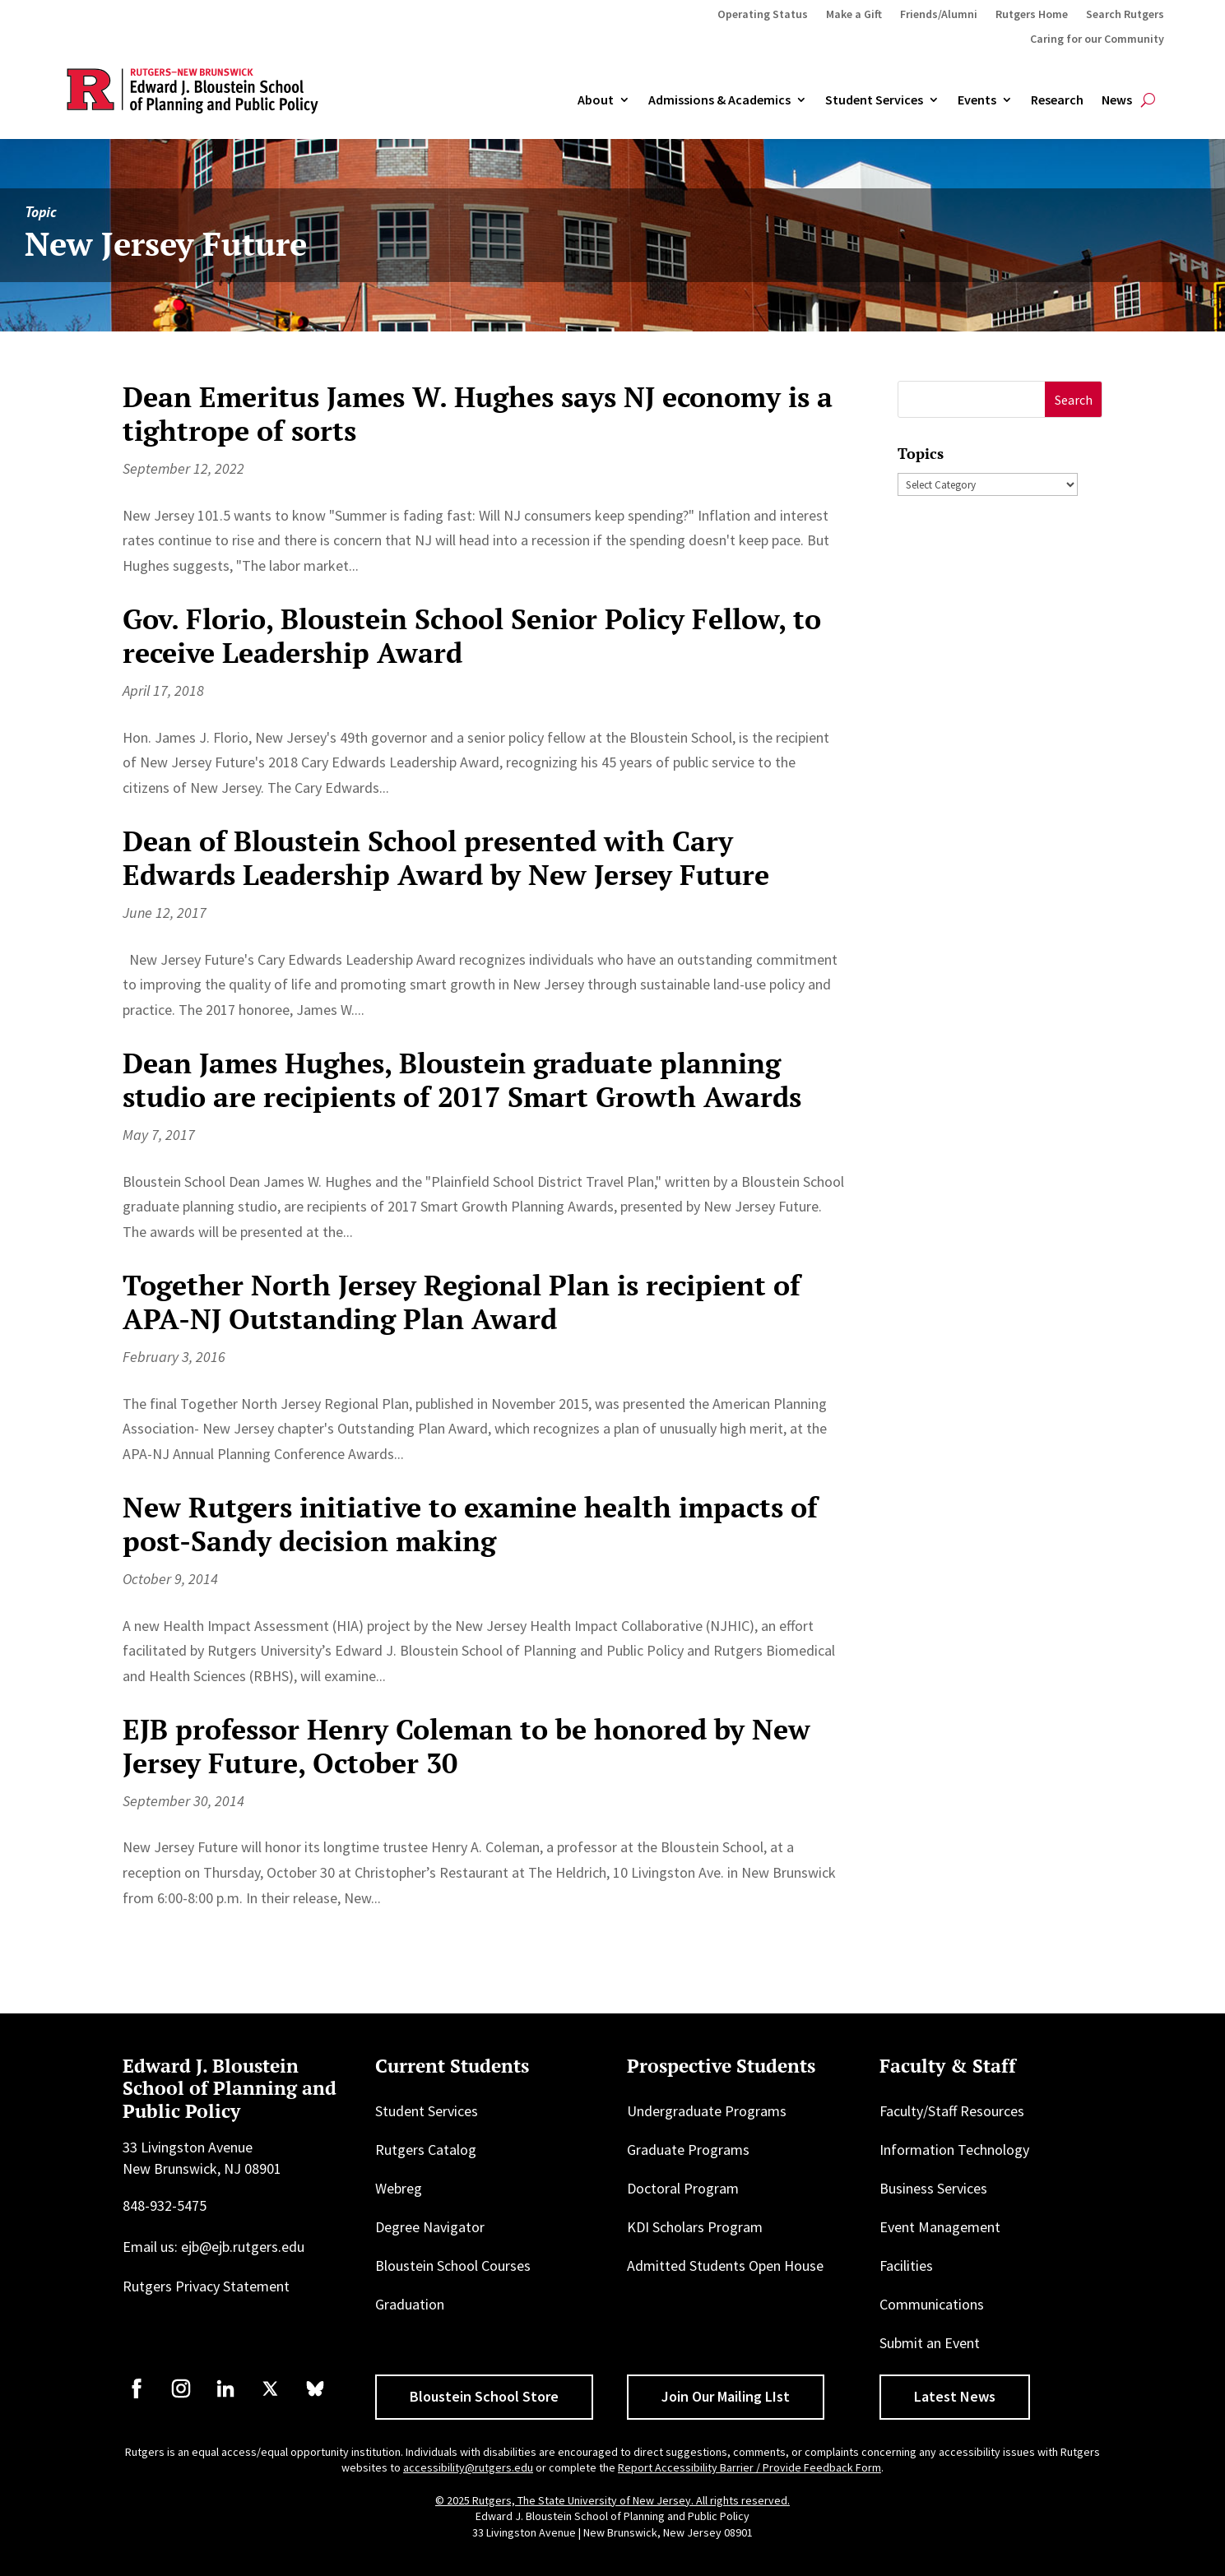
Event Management (939, 2226)
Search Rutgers (1125, 14)
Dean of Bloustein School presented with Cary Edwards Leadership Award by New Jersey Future (446, 857)
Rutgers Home (1031, 14)
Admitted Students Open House (725, 2265)
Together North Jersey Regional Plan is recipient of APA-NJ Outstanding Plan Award (461, 1302)
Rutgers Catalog (425, 2149)
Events (977, 100)
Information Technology (954, 2149)
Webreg (398, 2188)
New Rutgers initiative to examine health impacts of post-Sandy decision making (470, 1524)
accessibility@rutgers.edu (468, 2467)
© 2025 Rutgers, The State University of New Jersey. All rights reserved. (612, 2500)
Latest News (954, 2396)
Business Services (933, 2188)
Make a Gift (854, 14)
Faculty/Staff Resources (951, 2110)
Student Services (874, 100)
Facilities (906, 2265)
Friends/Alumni (938, 14)
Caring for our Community (1097, 39)
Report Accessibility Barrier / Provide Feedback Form (749, 2467)
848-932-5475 (164, 2205)
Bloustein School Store (484, 2396)
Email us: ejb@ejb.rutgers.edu (213, 2246)
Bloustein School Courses (453, 2265)
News (1117, 100)
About (596, 100)
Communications (931, 2304)
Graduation (409, 2304)
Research (1057, 100)
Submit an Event (929, 2342)
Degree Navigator (430, 2226)
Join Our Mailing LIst (725, 2396)
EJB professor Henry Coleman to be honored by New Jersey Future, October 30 (466, 1746)
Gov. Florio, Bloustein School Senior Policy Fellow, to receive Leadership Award (472, 635)
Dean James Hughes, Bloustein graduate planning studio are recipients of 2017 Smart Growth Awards (462, 1080)
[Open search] (1148, 100)
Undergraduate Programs (707, 2110)
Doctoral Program (683, 2188)
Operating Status (762, 14)
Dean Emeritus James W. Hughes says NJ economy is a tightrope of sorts (478, 413)
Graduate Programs (688, 2149)
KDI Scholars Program (695, 2226)
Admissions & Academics (719, 100)
